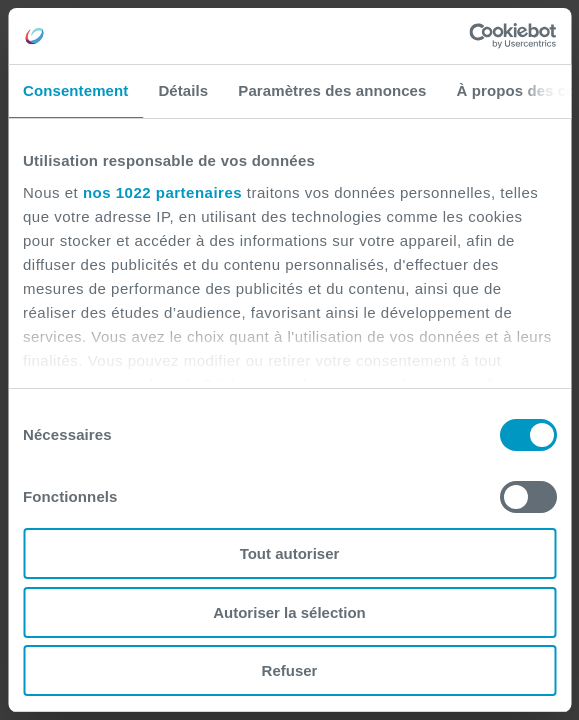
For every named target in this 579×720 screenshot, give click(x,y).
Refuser (290, 670)
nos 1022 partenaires (162, 192)
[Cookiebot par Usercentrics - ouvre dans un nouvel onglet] (468, 36)
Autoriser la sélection (289, 612)
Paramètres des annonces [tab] (332, 90)
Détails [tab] (183, 90)
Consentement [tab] (75, 90)
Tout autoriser (290, 553)
